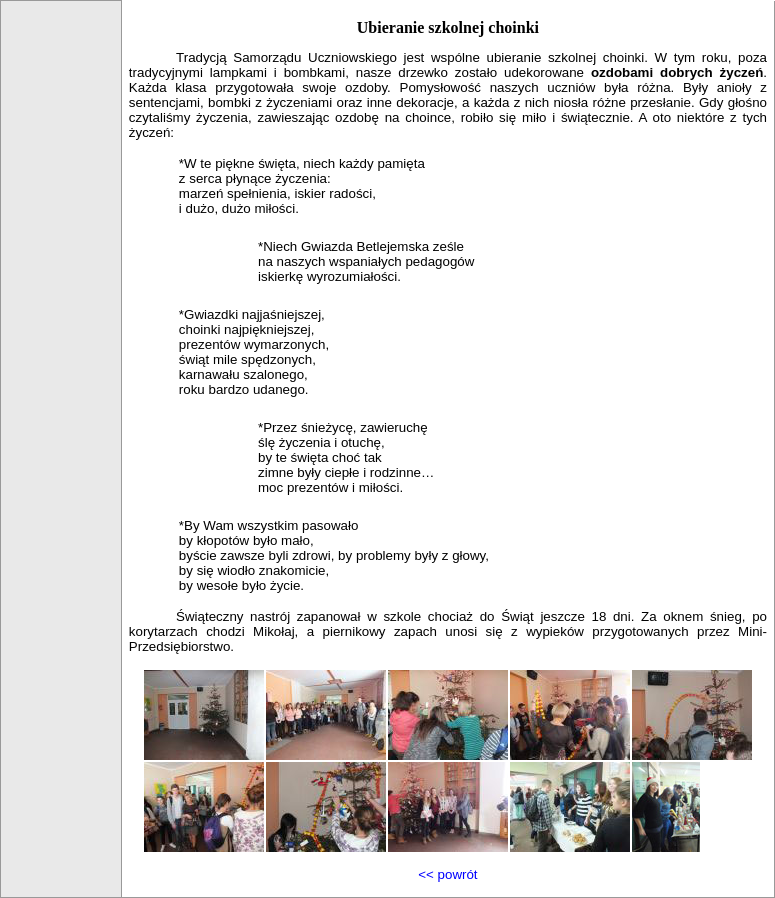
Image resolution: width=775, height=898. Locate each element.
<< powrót (447, 874)
